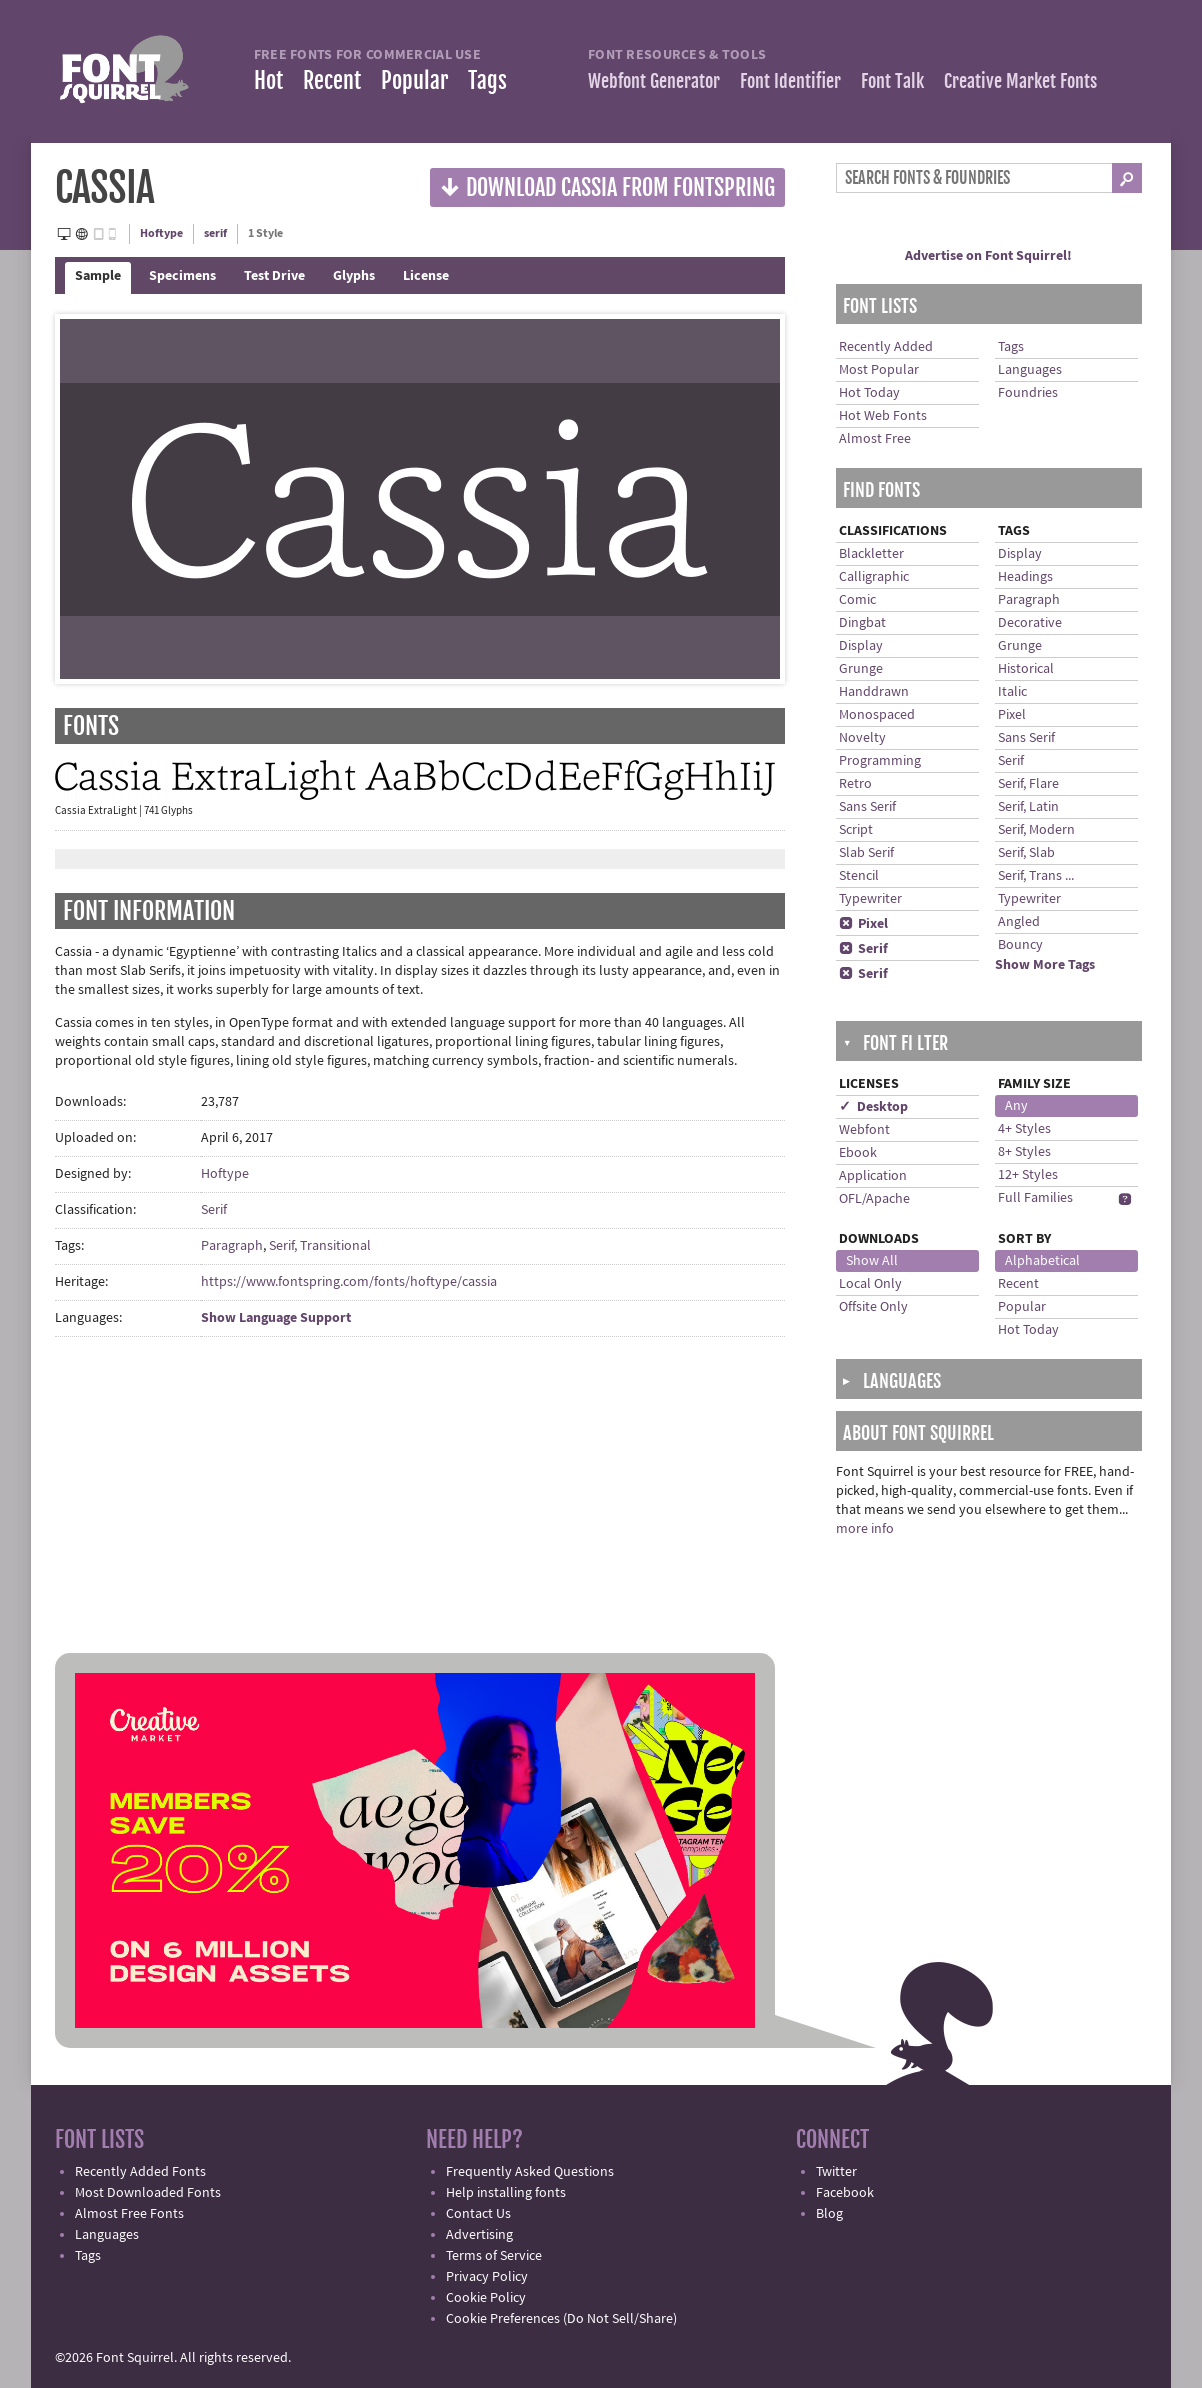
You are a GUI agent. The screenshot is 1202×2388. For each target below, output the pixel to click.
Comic (857, 600)
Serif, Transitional (320, 1246)
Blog (829, 2214)
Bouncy (1020, 945)
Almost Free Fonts (129, 2214)
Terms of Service (494, 2256)
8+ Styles (1024, 1152)
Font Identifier (790, 81)
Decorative (1030, 623)
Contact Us (478, 2214)
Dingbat (862, 623)
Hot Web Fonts (883, 416)
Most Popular (879, 370)
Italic (1012, 692)
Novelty (862, 738)
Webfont (864, 1130)
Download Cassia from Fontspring (607, 186)
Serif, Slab (1026, 853)
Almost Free (875, 439)
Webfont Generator (654, 81)
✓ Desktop (873, 1107)
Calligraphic (874, 577)
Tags (487, 80)
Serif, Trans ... (1036, 876)
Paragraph (232, 1246)
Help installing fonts (506, 2193)
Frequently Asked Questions (530, 2172)
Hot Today (869, 393)
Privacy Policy (487, 2277)
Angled (1019, 922)
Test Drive (274, 276)
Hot (268, 80)
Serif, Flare (1028, 784)
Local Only (870, 1284)
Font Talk (892, 81)
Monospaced (877, 715)
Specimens (182, 276)
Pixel (863, 924)
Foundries (1028, 393)
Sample (98, 276)
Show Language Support (276, 1318)
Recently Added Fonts (140, 2172)
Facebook (845, 2193)
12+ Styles (1028, 1175)
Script (856, 830)
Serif (214, 1210)
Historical (1026, 669)
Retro (855, 784)
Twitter (836, 2172)
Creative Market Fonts (1020, 81)
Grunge (861, 669)
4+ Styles (1024, 1129)
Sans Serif (867, 807)
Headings (1025, 577)
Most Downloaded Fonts (148, 2193)
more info (865, 1529)
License (426, 276)
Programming (880, 761)
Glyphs (354, 276)
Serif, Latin (1028, 807)
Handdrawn (874, 692)
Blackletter (871, 554)
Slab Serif (866, 853)
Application (873, 1176)
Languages (1030, 370)
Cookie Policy (486, 2298)
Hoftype (161, 233)
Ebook (858, 1153)
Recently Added (886, 347)
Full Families (1035, 1198)
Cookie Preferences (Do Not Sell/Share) (561, 2319)
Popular (414, 80)
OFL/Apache (874, 1199)
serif (215, 233)
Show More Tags (1045, 965)
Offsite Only (873, 1307)
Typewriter (870, 899)
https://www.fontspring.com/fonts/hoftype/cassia (349, 1282)
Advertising (479, 2235)
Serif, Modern (1036, 830)
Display (861, 646)
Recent (332, 80)
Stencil (859, 876)
